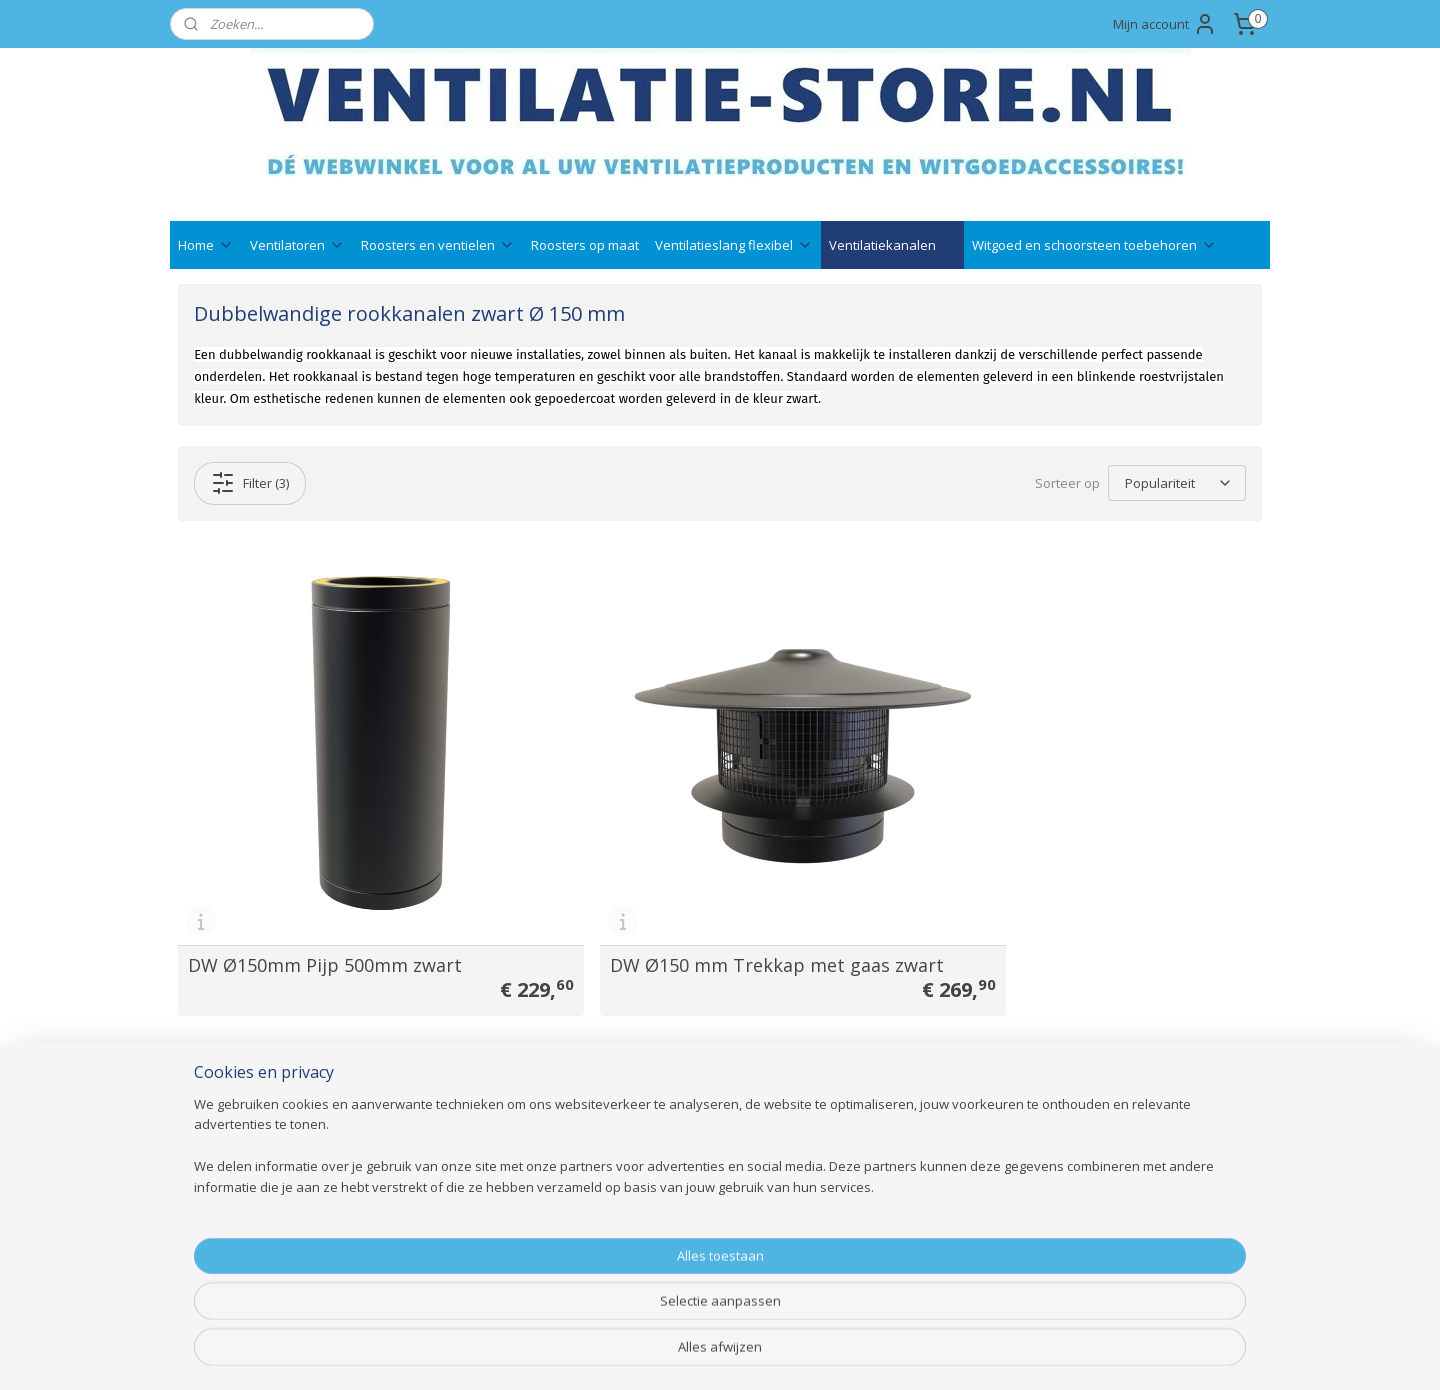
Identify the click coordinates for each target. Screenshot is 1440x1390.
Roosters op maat (585, 245)
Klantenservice (225, 1140)
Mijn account (1165, 24)
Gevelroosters (443, 1118)
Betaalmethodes (672, 1163)
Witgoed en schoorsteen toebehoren (1094, 245)
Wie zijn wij (214, 1163)
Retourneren (658, 1207)
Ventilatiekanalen (892, 245)
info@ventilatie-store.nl (927, 1096)
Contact (203, 1073)
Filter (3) (250, 483)
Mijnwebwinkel (948, 1353)
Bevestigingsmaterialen (473, 1252)
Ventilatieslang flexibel (734, 245)
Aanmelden (1109, 1141)
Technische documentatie (701, 1096)
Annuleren (650, 1230)
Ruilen (637, 1185)
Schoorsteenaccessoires (477, 1230)
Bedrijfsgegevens (234, 1096)
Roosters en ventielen (438, 245)
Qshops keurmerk (675, 1118)
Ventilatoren (297, 245)
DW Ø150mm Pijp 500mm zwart (325, 910)
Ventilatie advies (670, 1073)
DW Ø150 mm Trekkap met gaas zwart (695, 901)
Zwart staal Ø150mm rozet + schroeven (1044, 901)
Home (206, 245)
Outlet (420, 1275)
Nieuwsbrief (656, 1140)
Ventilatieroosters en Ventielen (496, 1096)
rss (697, 1353)
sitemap (655, 1353)
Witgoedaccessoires (463, 1140)
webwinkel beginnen (774, 1353)
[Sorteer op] (1177, 483)
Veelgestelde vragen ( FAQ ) (267, 1118)
